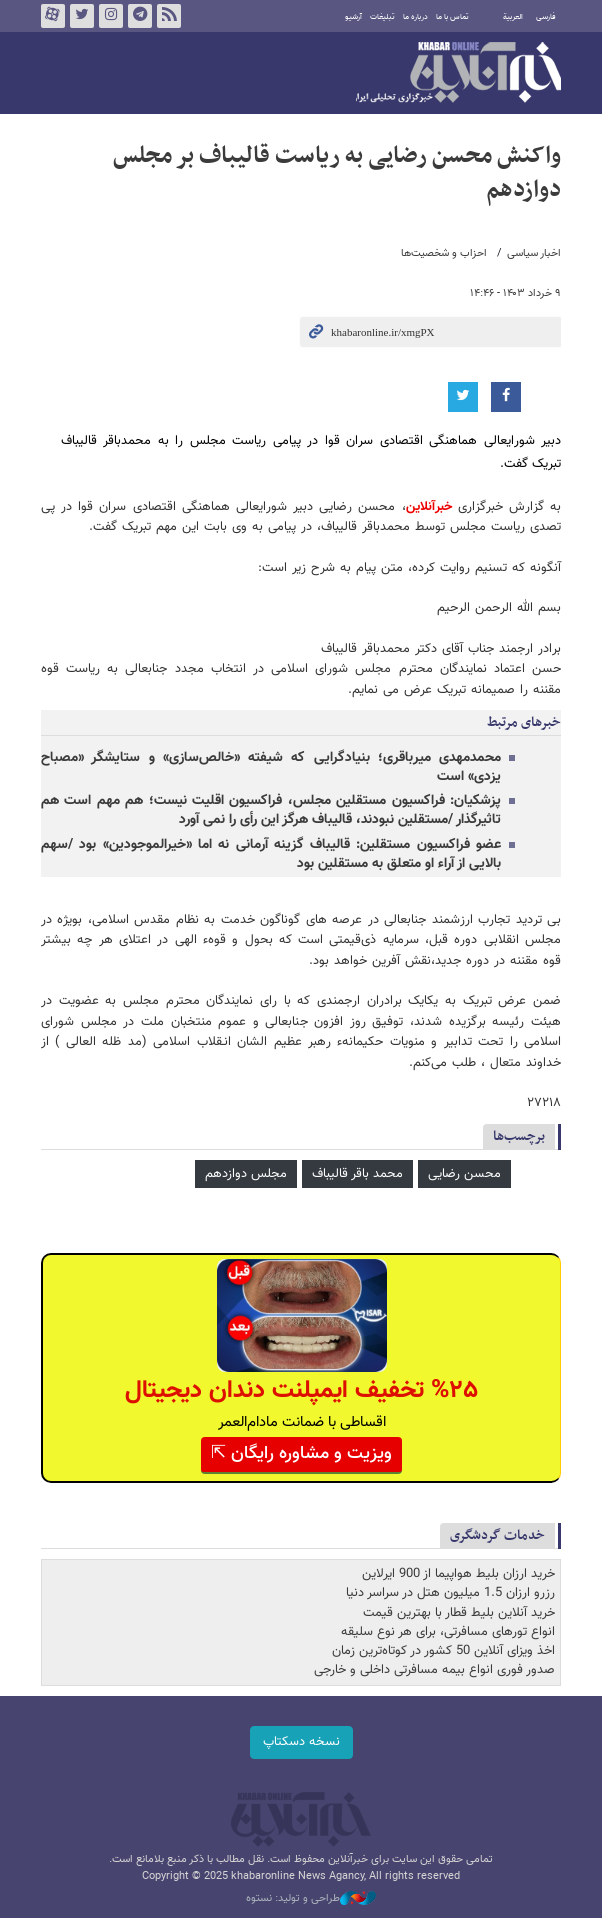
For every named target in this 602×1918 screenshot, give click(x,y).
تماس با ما (452, 17)
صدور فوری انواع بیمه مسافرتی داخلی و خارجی (434, 1670)
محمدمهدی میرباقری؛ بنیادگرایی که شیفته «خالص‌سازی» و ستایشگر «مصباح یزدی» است (271, 767)
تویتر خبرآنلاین (82, 16)
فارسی (546, 17)
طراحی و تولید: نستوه (311, 1899)
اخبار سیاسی (534, 253)
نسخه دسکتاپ (301, 1742)
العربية (513, 17)
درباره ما (415, 17)
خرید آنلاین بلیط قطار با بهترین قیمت (459, 1613)
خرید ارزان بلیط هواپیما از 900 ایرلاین (458, 1574)
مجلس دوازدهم (246, 1174)
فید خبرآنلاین (169, 16)
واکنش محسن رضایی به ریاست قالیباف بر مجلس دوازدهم (337, 173)
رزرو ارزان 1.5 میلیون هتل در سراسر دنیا (450, 1593)
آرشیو (353, 17)
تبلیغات (382, 17)
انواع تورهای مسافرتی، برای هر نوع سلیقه (448, 1632)
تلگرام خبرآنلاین (140, 16)
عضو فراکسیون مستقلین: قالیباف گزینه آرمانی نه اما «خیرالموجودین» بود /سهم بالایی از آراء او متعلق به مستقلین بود (271, 854)
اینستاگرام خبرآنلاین (111, 16)
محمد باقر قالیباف (357, 1174)
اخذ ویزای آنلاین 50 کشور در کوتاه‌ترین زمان (443, 1651)
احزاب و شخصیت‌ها (444, 253)
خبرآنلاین (458, 74)
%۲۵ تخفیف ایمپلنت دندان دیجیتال (301, 1390)
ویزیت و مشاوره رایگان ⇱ (301, 1454)
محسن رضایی (464, 1174)
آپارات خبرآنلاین (53, 16)
